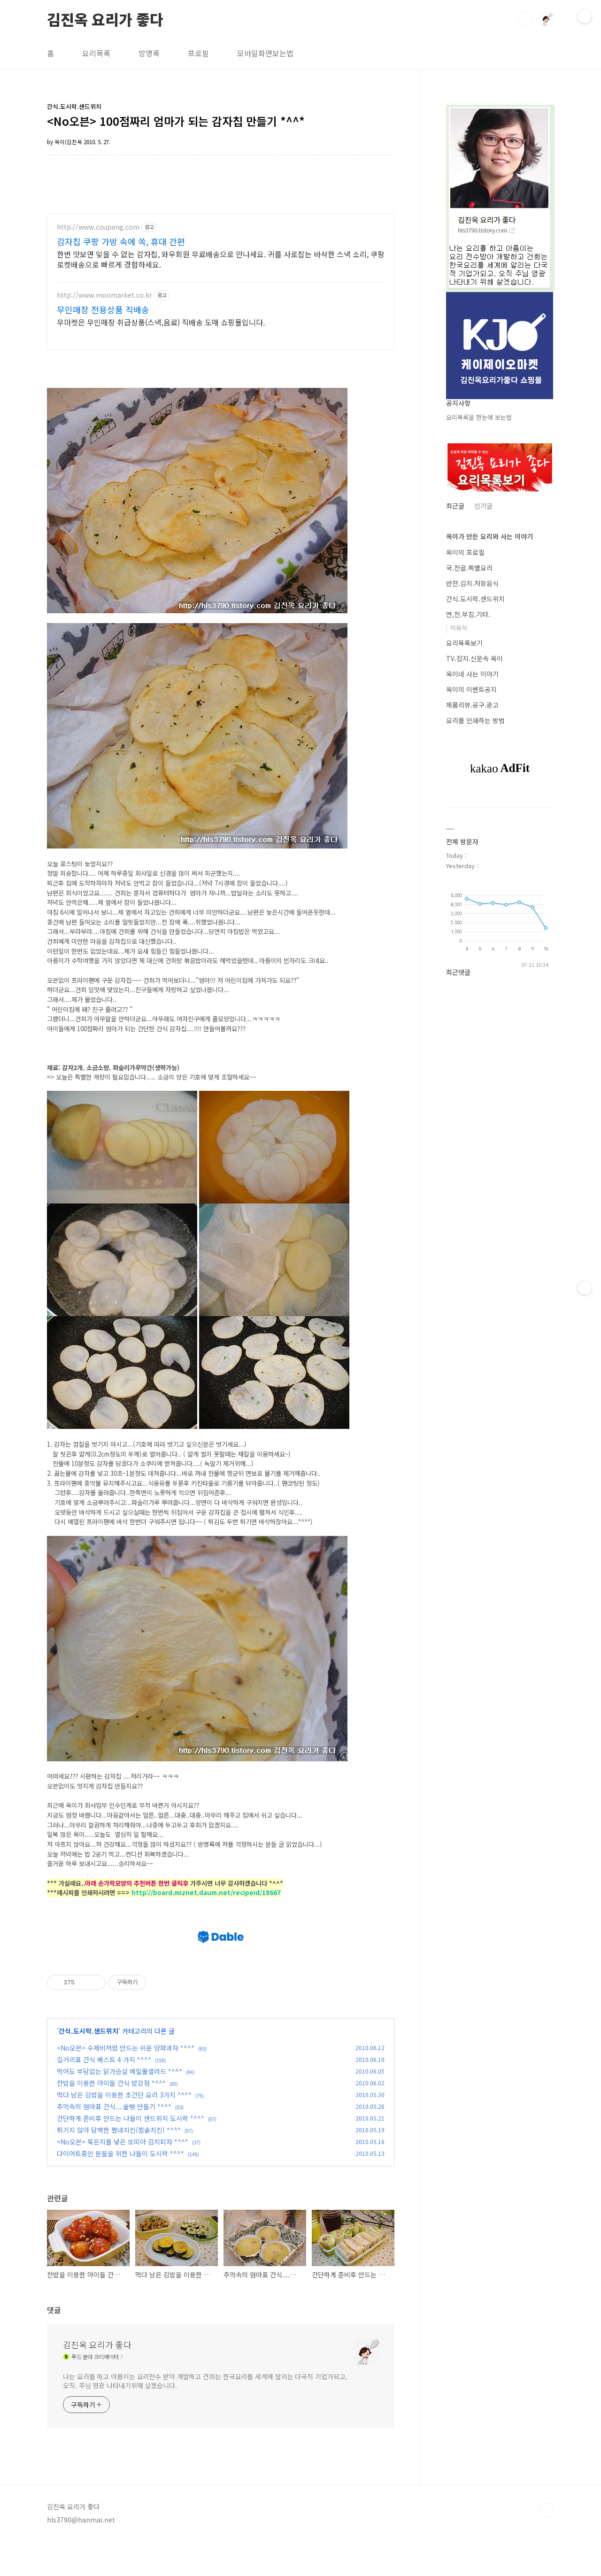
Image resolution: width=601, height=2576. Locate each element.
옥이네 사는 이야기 (472, 674)
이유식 (458, 627)
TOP (546, 2544)
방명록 (149, 53)
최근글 (455, 505)
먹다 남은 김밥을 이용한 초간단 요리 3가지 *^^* (124, 2129)
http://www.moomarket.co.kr (104, 295)
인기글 (483, 505)
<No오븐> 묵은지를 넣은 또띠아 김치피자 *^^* (122, 2176)
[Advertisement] (221, 1927)
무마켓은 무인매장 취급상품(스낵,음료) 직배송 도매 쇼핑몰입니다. (161, 321)
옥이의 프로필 (465, 552)
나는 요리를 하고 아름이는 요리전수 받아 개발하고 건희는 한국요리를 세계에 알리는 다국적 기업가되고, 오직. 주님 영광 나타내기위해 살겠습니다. (205, 2415)
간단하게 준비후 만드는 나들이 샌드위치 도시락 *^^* (130, 2152)
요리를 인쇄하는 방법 (475, 720)
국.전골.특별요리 (469, 567)
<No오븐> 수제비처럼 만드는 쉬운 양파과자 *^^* (125, 2082)
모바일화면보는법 (265, 53)
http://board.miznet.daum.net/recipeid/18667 (206, 1892)
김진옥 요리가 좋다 (105, 18)
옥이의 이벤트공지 (471, 689)
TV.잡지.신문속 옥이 (474, 658)
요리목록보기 (464, 643)
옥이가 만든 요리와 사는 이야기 (489, 536)
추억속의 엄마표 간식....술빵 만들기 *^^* (114, 2140)
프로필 (198, 53)
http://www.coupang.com (98, 227)
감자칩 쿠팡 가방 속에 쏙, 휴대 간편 (121, 241)
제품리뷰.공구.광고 (472, 705)
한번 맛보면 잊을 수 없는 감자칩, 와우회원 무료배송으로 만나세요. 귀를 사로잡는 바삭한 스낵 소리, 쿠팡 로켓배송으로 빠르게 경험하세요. (221, 259)
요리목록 (96, 53)
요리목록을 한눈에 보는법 (479, 417)
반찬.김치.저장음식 (472, 583)
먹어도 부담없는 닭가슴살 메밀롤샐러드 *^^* (119, 2105)
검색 (525, 19)
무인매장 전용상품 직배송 (103, 309)
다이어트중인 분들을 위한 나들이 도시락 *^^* (120, 2187)
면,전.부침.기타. (468, 614)
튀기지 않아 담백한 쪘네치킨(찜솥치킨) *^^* (119, 2164)
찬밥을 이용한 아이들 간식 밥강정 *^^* (111, 2117)
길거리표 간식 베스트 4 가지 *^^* (104, 2093)
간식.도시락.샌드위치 (88, 2065)
